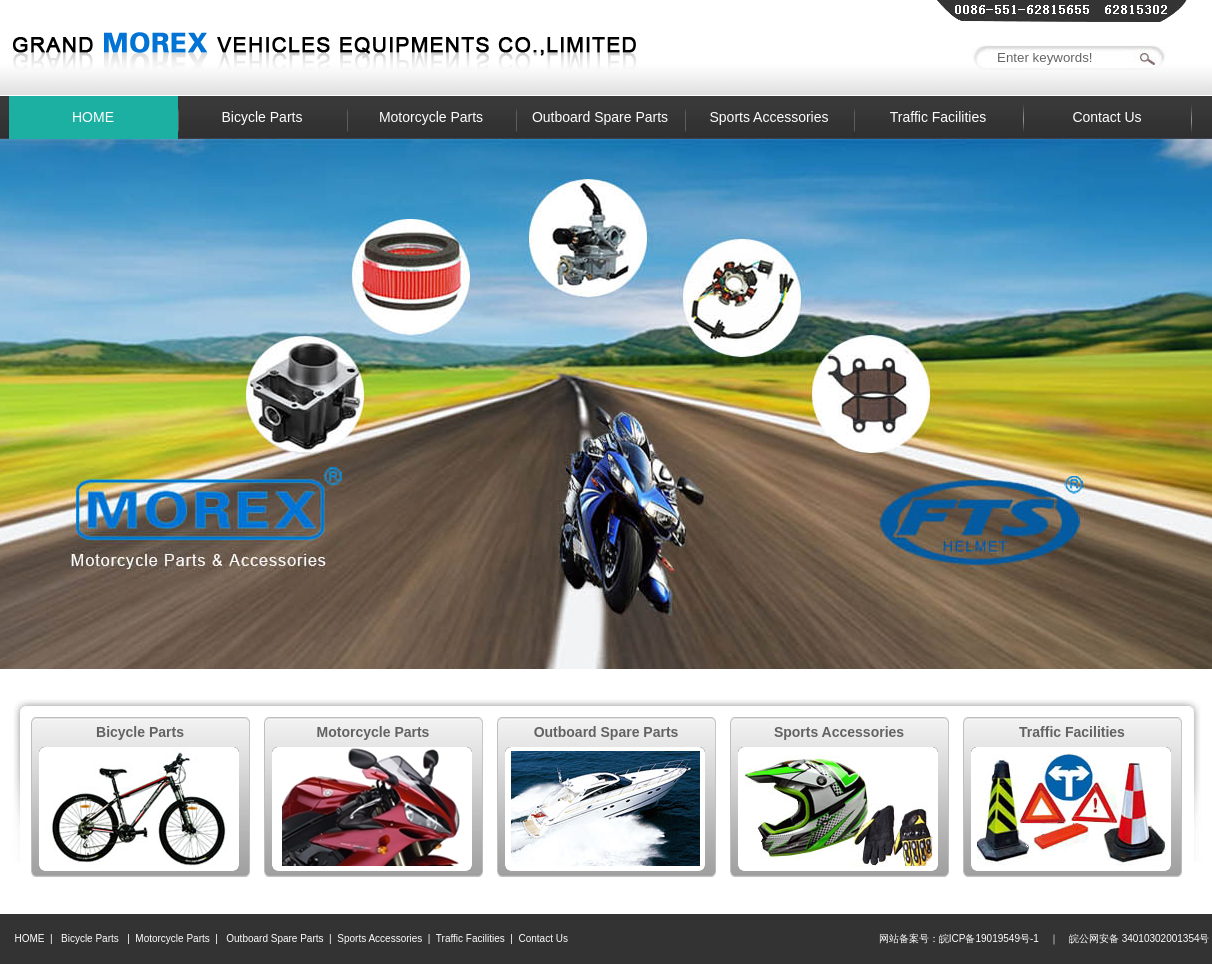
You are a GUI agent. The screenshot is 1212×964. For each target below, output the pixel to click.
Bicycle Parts (262, 117)
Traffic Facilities (938, 117)
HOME (93, 117)
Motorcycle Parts (431, 117)
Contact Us (1106, 117)
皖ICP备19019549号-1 (989, 938)
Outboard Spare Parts (600, 117)
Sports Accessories (768, 117)
